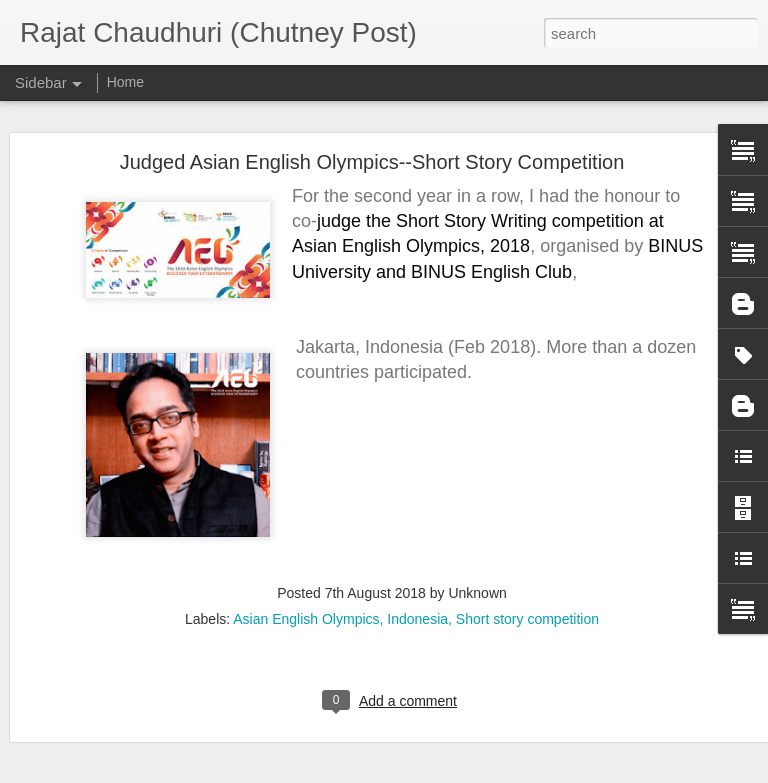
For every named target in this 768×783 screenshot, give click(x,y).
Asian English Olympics (306, 609)
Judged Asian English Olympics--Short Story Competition (372, 152)
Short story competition (527, 609)
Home (125, 82)
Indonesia (417, 609)
